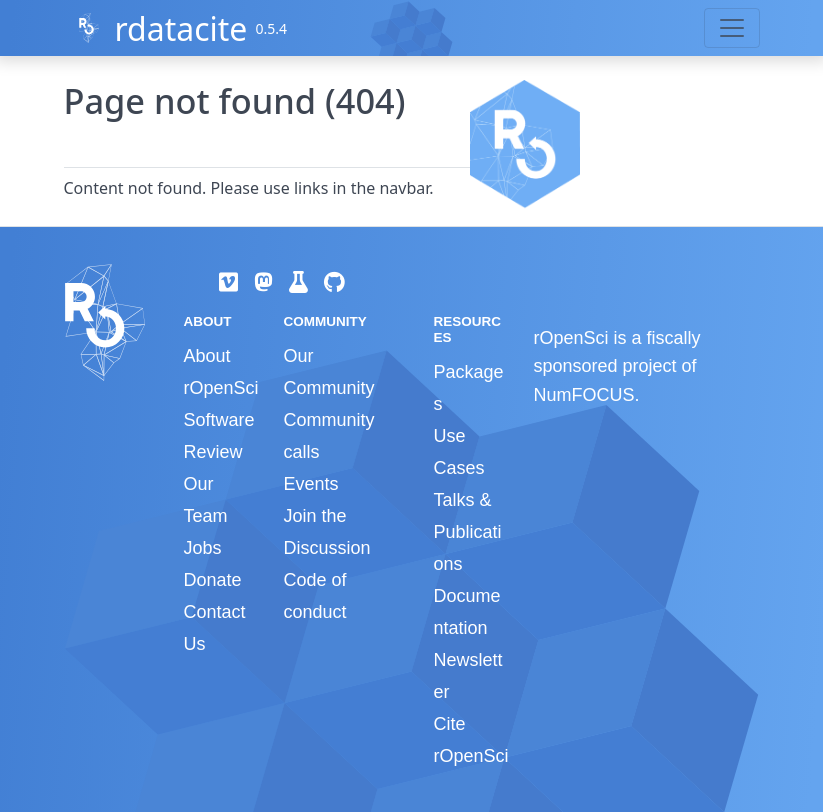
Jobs (203, 548)
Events (310, 484)
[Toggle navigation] (732, 28)
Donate (213, 580)
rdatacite (180, 28)
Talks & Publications (467, 532)
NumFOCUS (583, 395)
